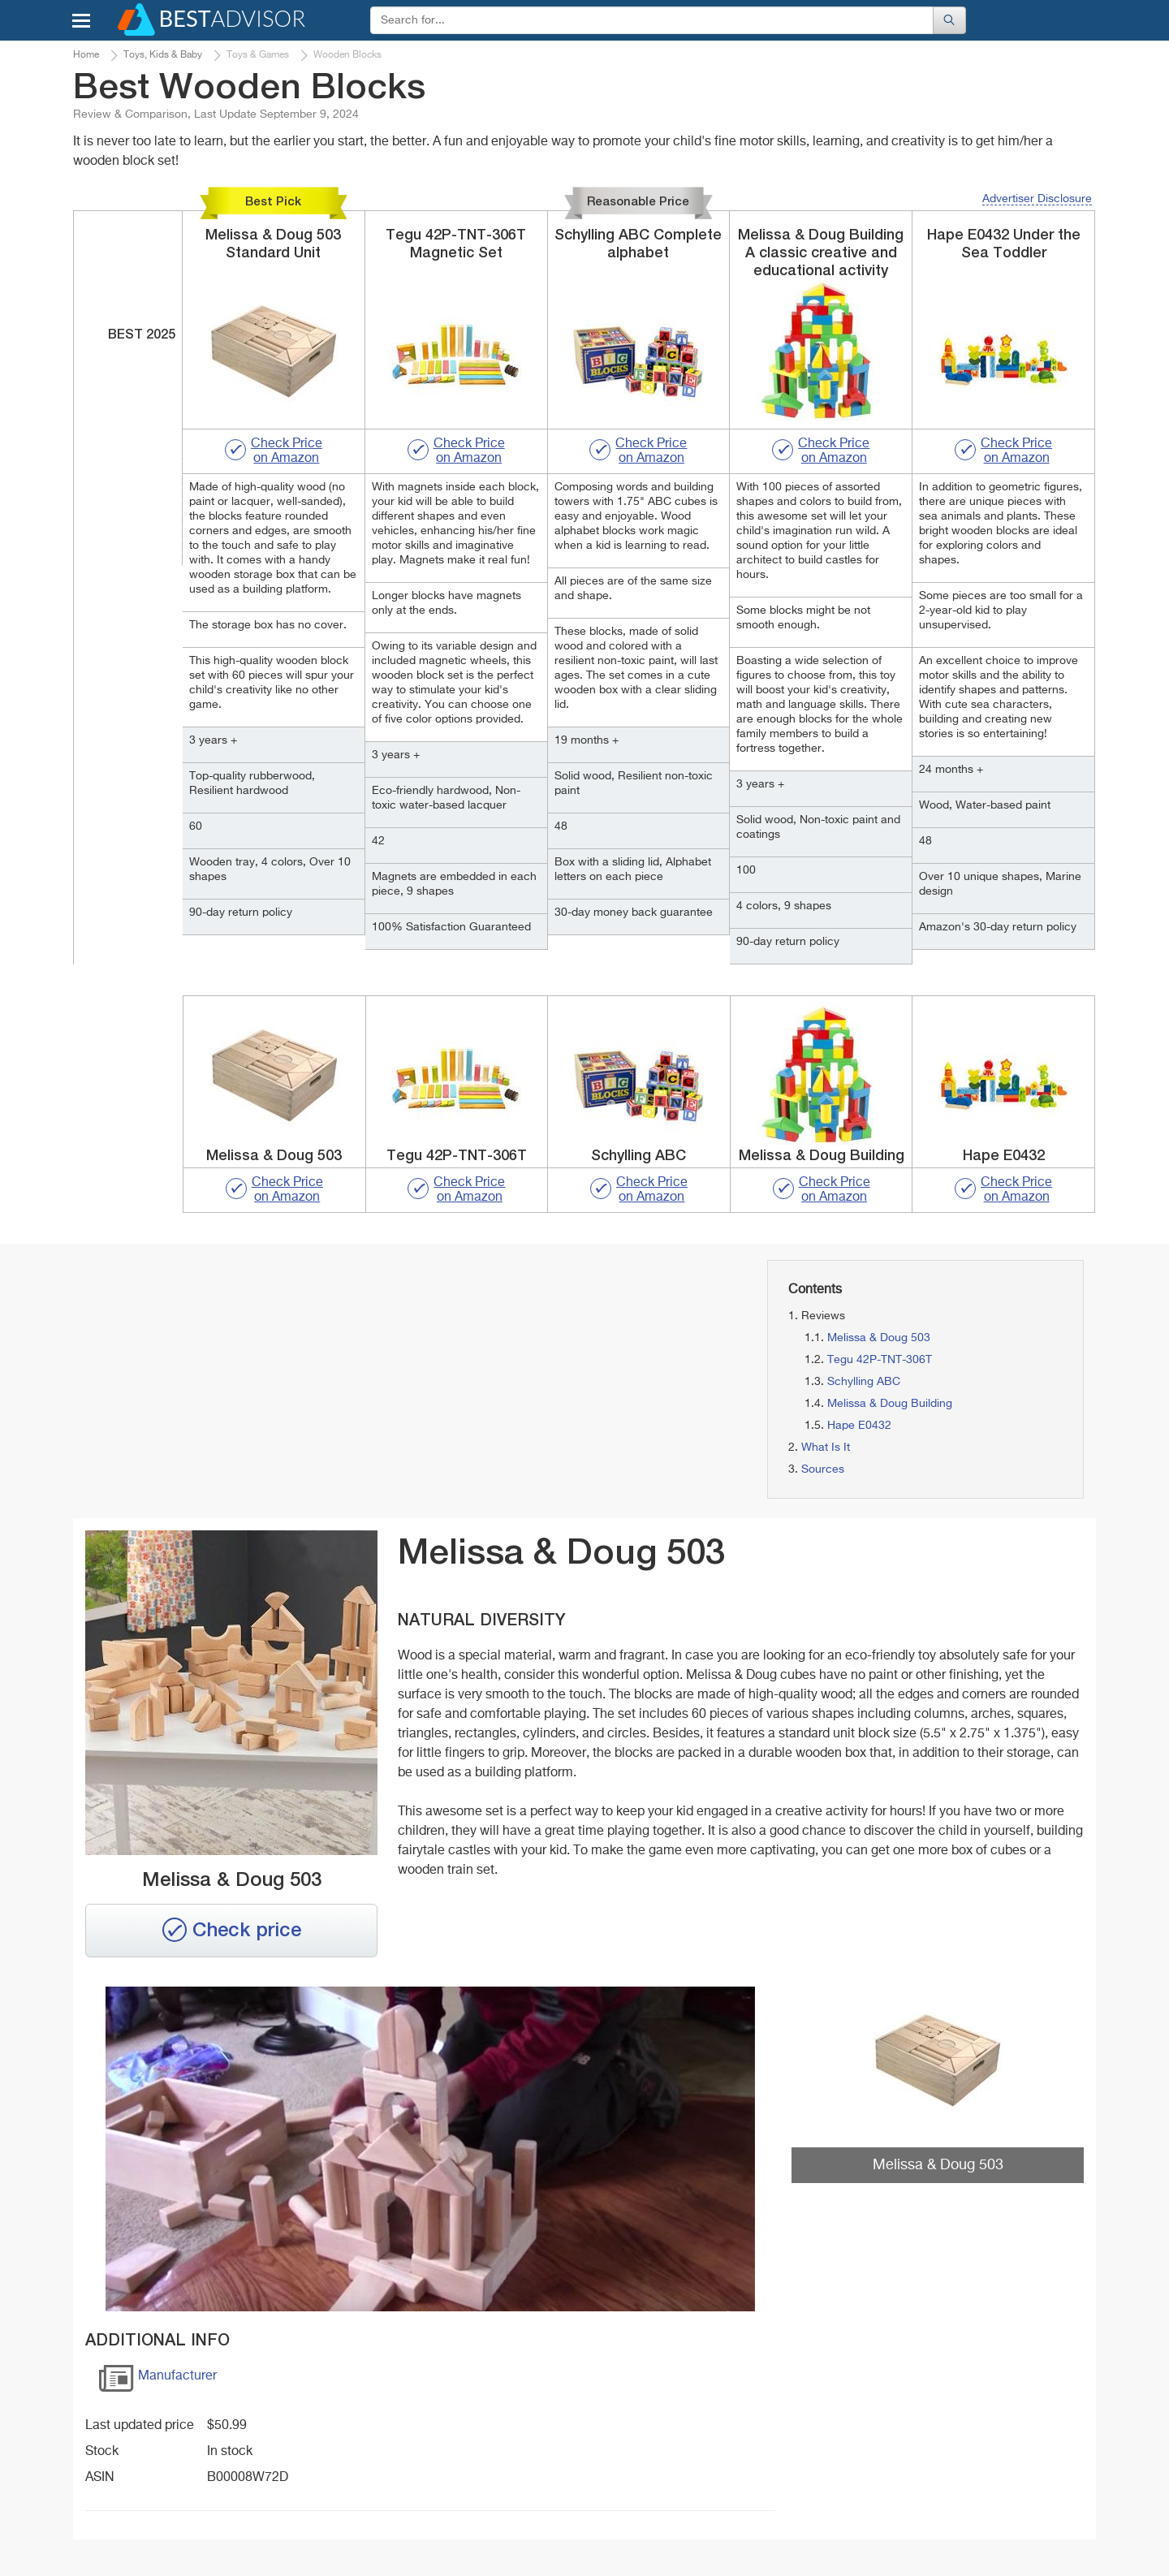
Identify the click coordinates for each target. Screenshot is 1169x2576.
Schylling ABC (863, 1381)
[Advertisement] (234, 1373)
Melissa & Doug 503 (878, 1338)
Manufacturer (157, 2382)
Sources (822, 1469)
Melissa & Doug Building (889, 1403)
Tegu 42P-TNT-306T (879, 1360)
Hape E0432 (859, 1425)
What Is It (825, 1447)
